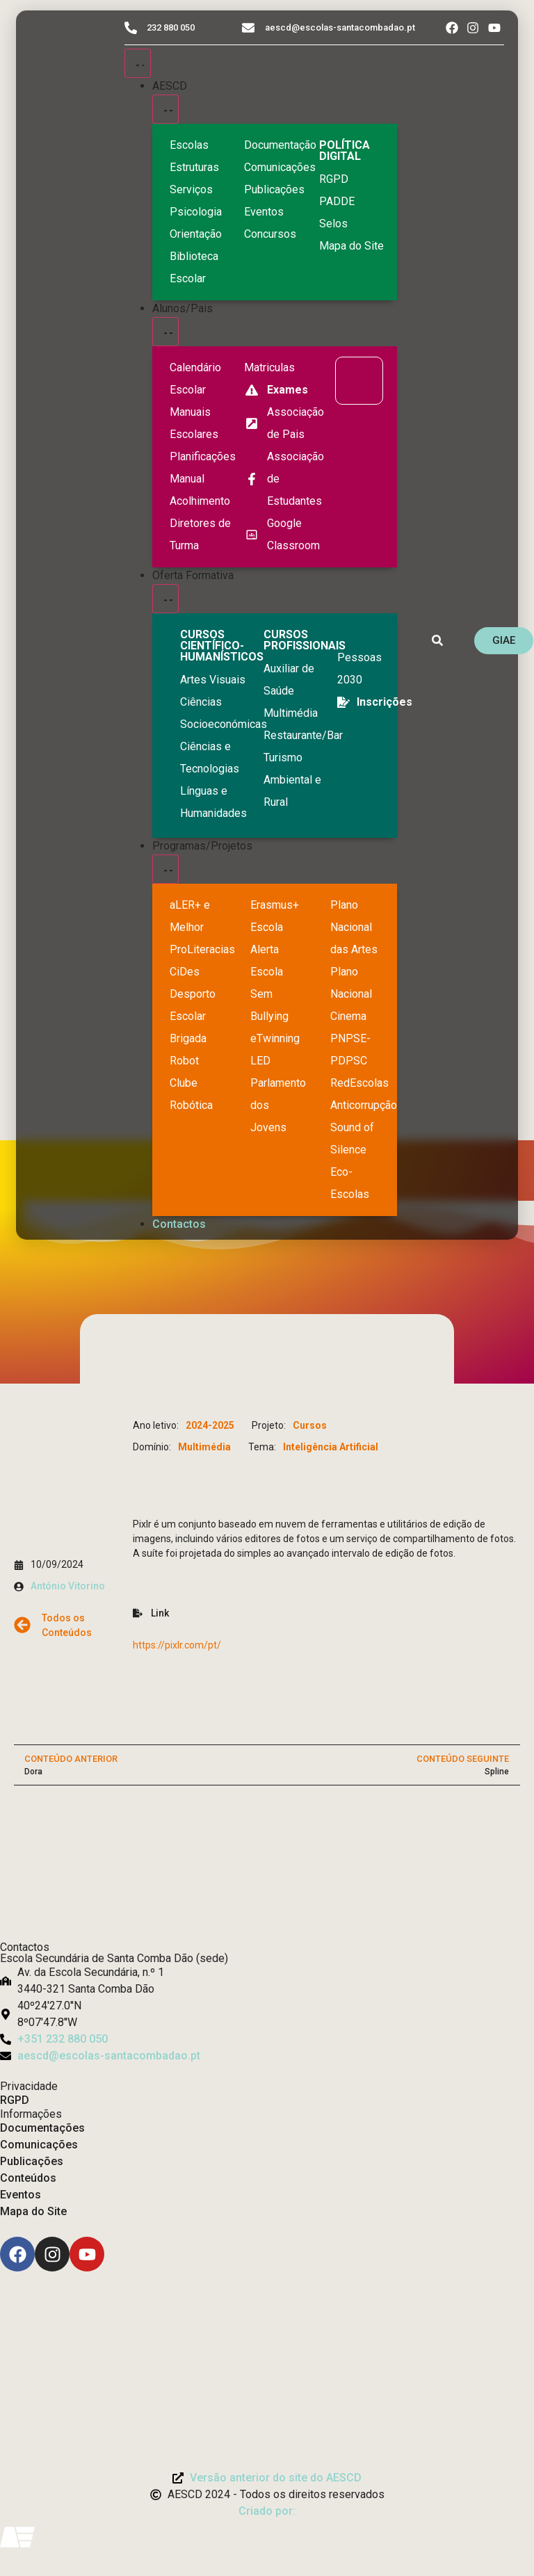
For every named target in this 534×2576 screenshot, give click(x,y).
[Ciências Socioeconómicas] (223, 713)
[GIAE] (503, 640)
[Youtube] (87, 2254)
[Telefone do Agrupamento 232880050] (159, 28)
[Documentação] (280, 145)
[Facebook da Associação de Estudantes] (284, 479)
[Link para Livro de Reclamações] (267, 2309)
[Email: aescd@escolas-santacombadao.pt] (267, 2056)
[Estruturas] (194, 167)
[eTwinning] (275, 1039)
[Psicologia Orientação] (203, 223)
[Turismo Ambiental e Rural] (303, 735)
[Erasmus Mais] (274, 905)
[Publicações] (274, 190)
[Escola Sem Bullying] (278, 938)
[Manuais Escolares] (203, 423)
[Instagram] (52, 2254)
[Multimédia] (291, 713)
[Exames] (276, 390)
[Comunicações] (280, 167)
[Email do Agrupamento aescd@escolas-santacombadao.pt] (328, 28)
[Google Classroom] (282, 534)
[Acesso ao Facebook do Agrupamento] (452, 28)
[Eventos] (264, 212)
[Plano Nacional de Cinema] (358, 927)
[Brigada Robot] (198, 1050)
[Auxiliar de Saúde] (297, 680)
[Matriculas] (269, 368)
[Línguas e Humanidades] (222, 802)
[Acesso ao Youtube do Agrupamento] (494, 28)
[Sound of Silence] (358, 1139)
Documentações (42, 2127)
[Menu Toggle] (137, 63)
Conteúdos (28, 2178)
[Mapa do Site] (351, 246)
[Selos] (333, 224)
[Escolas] (189, 145)
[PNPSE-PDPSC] (358, 1050)
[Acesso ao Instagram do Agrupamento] (473, 28)
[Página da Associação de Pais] (284, 423)
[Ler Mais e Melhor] (198, 916)
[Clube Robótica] (198, 1005)
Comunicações (39, 2144)
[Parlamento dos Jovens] (260, 1061)
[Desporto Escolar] (202, 950)
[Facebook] (17, 2254)
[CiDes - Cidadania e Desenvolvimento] (185, 972)
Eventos (20, 2194)
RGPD (14, 2100)
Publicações (31, 2161)
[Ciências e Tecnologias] (222, 758)
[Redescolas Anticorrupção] (363, 1094)
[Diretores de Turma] (203, 534)
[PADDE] (337, 202)
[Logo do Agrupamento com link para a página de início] (70, 621)
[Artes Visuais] (212, 680)
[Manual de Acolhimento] (203, 490)
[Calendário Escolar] (203, 379)
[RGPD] (333, 179)
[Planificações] (203, 457)
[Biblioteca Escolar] (203, 267)
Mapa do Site (33, 2211)
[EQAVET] (361, 669)
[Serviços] (191, 190)
